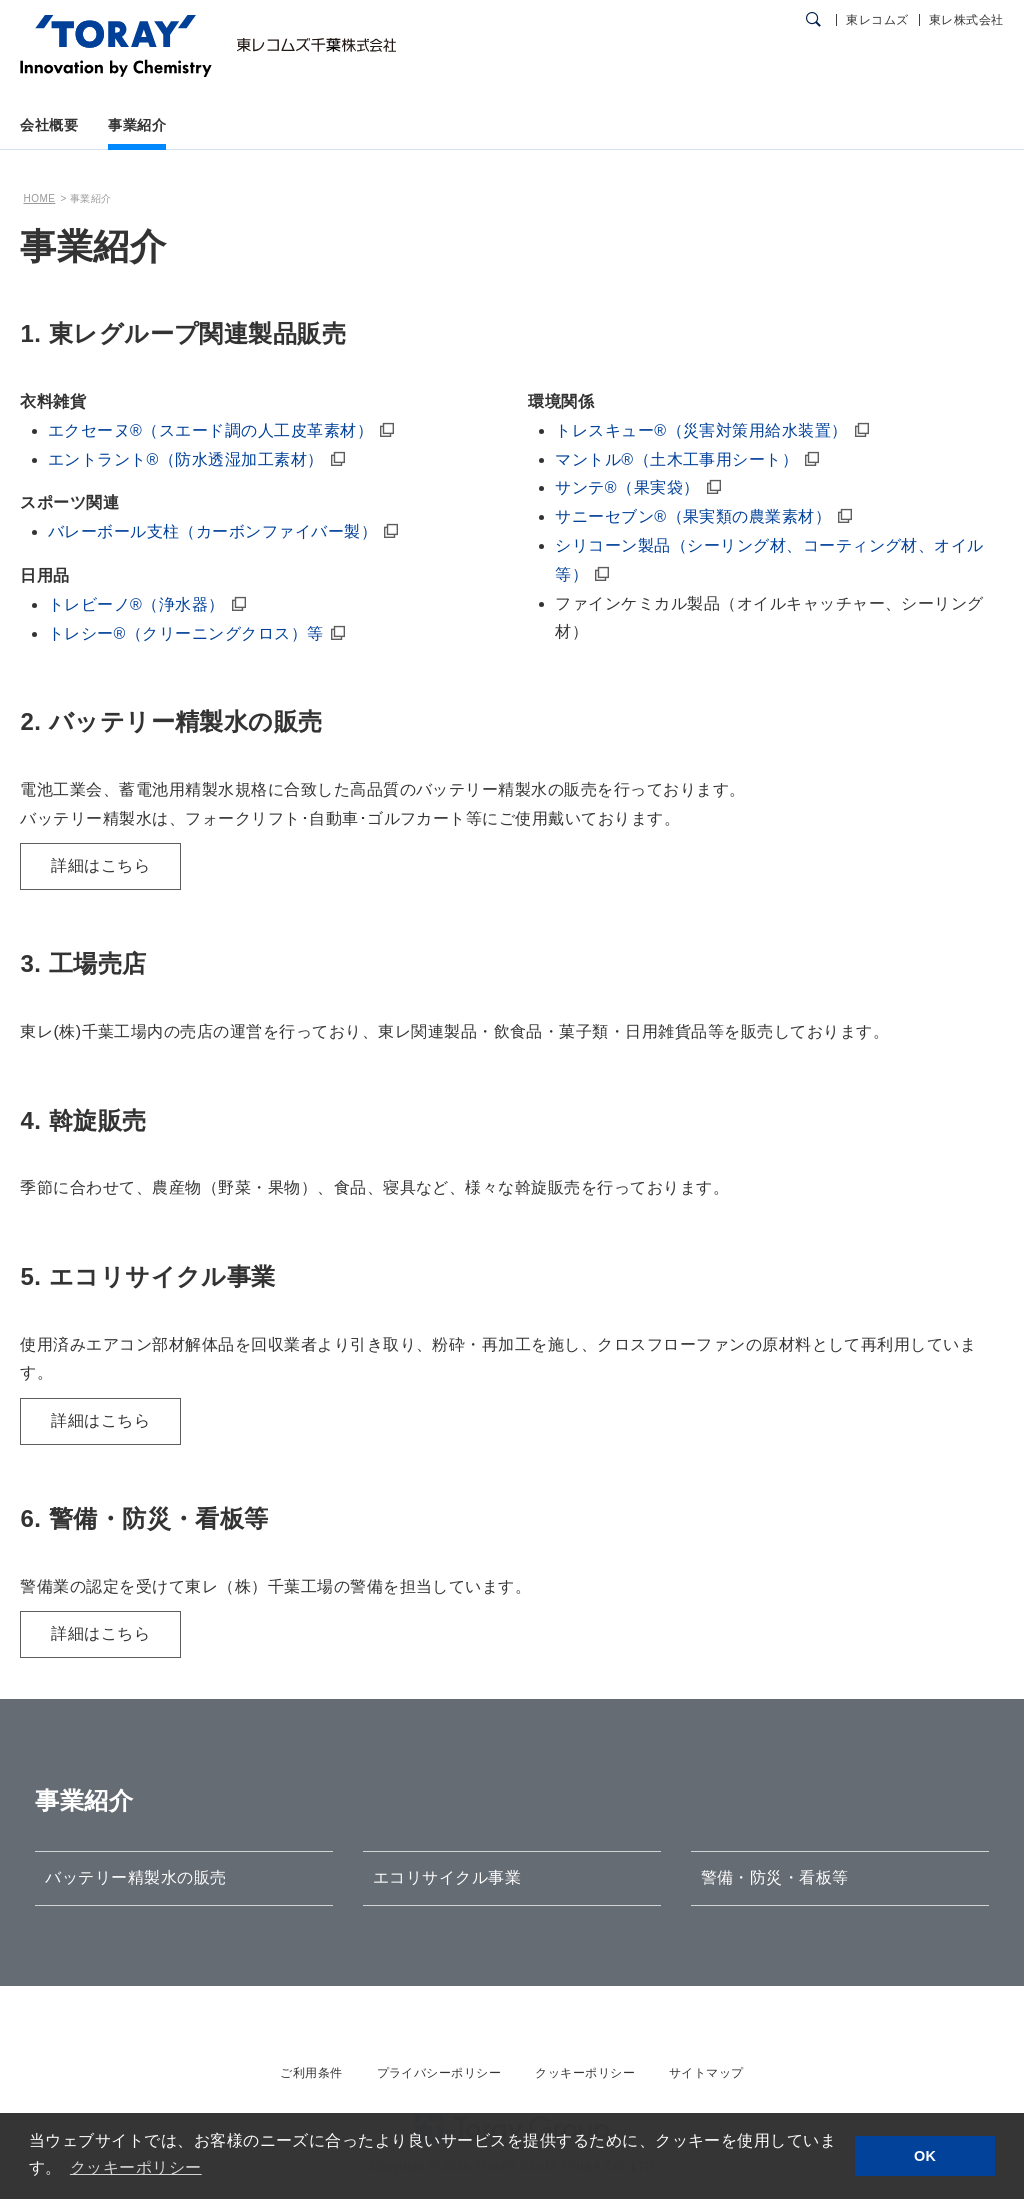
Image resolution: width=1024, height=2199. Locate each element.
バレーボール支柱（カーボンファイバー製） (213, 531)
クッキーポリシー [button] (136, 2167)
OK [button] (925, 2156)
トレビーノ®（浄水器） (136, 604)
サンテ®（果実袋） (627, 487)
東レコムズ (877, 20)
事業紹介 (137, 125)
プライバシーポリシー (439, 2073)
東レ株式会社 (966, 20)
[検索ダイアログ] (813, 20)
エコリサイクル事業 (447, 1877)
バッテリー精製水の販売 (135, 1877)
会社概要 (49, 125)
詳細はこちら (100, 865)
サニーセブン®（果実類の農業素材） (693, 516)
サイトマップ (706, 2073)
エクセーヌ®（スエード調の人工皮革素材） (210, 430)
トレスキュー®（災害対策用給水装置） (701, 430)
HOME (39, 198)
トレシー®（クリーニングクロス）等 (186, 633)
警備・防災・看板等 (775, 1877)
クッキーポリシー (585, 2073)
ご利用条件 (311, 2073)
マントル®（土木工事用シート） (676, 459)
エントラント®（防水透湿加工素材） (186, 459)
